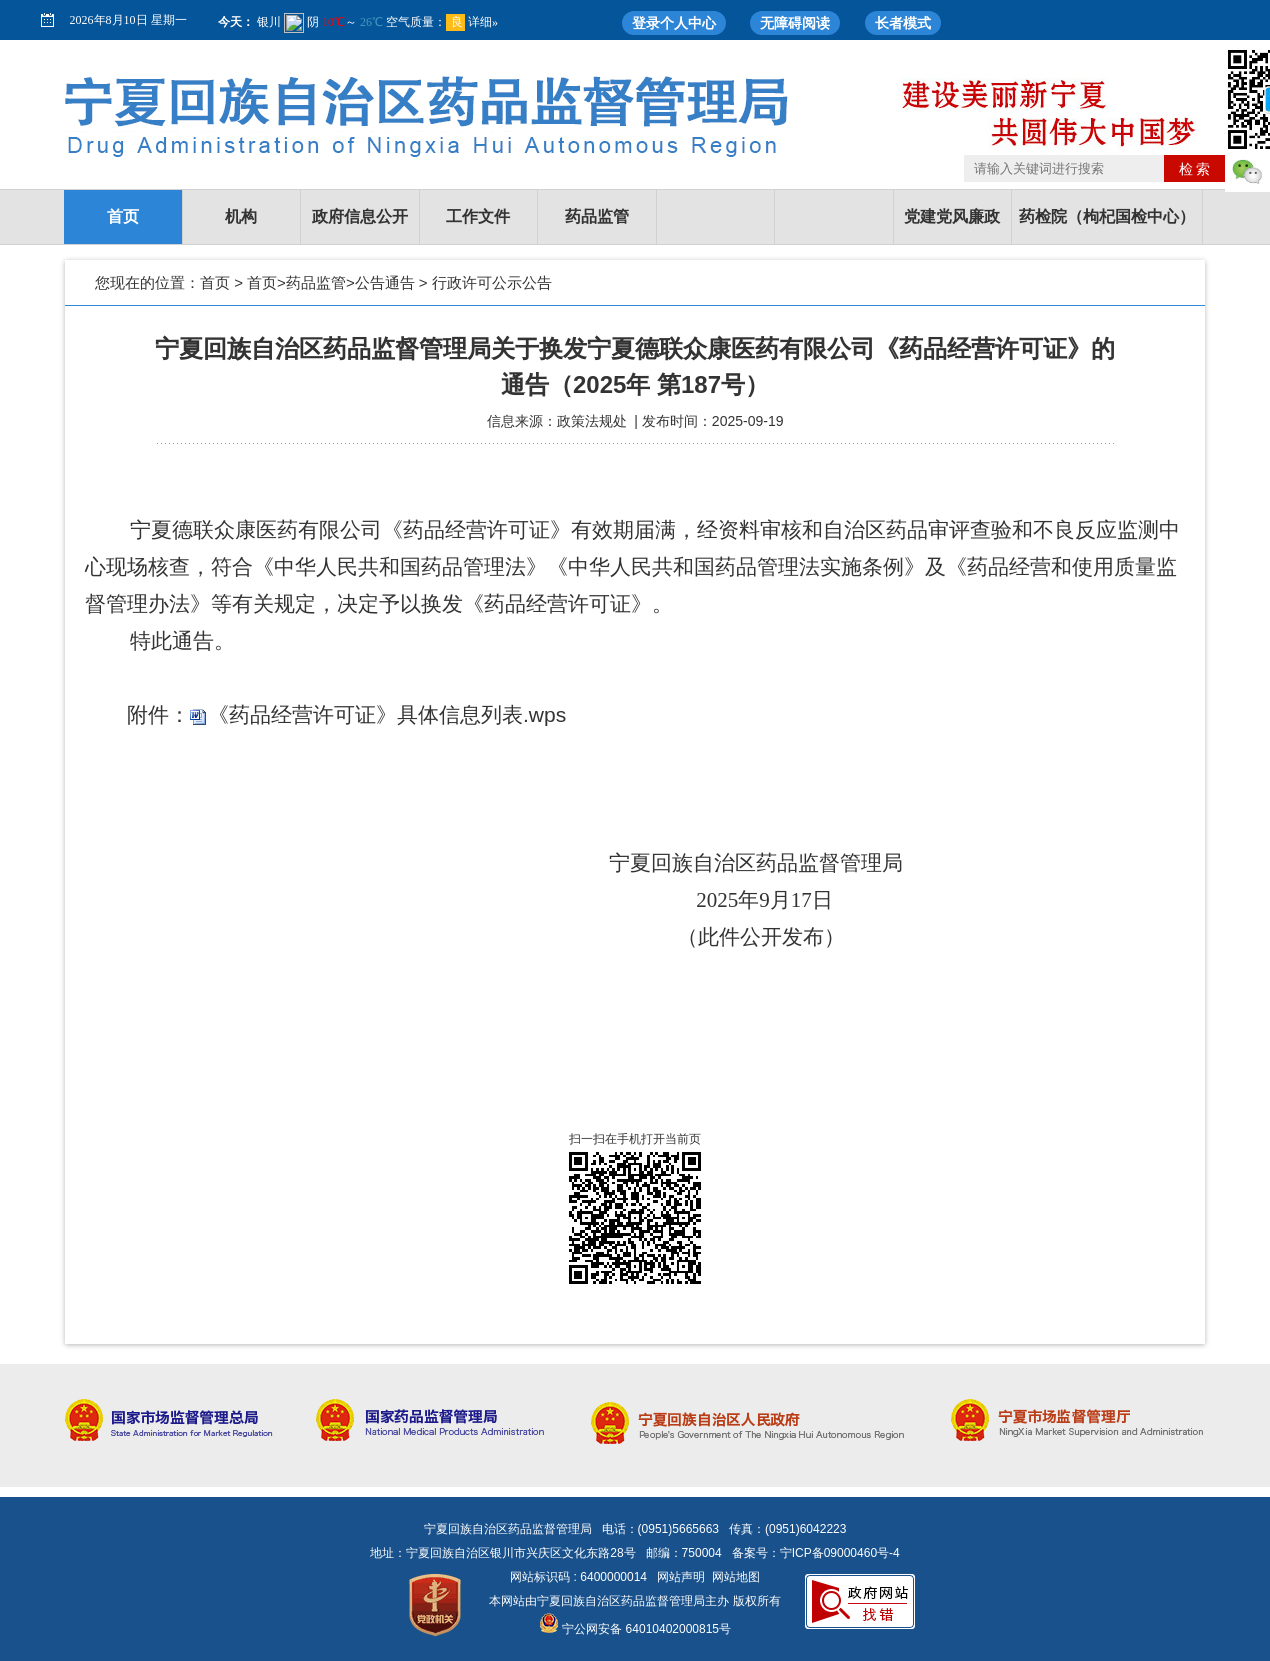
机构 (241, 216)
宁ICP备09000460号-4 (840, 1553)
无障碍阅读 (795, 23)
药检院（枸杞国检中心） (1107, 216)
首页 (123, 216)
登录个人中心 (674, 23)
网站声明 (681, 1577)
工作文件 (478, 216)
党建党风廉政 (952, 216)
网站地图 (736, 1577)
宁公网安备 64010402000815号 (635, 1629)
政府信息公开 (360, 216)
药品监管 (597, 216)
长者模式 (903, 23)
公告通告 (385, 282)
